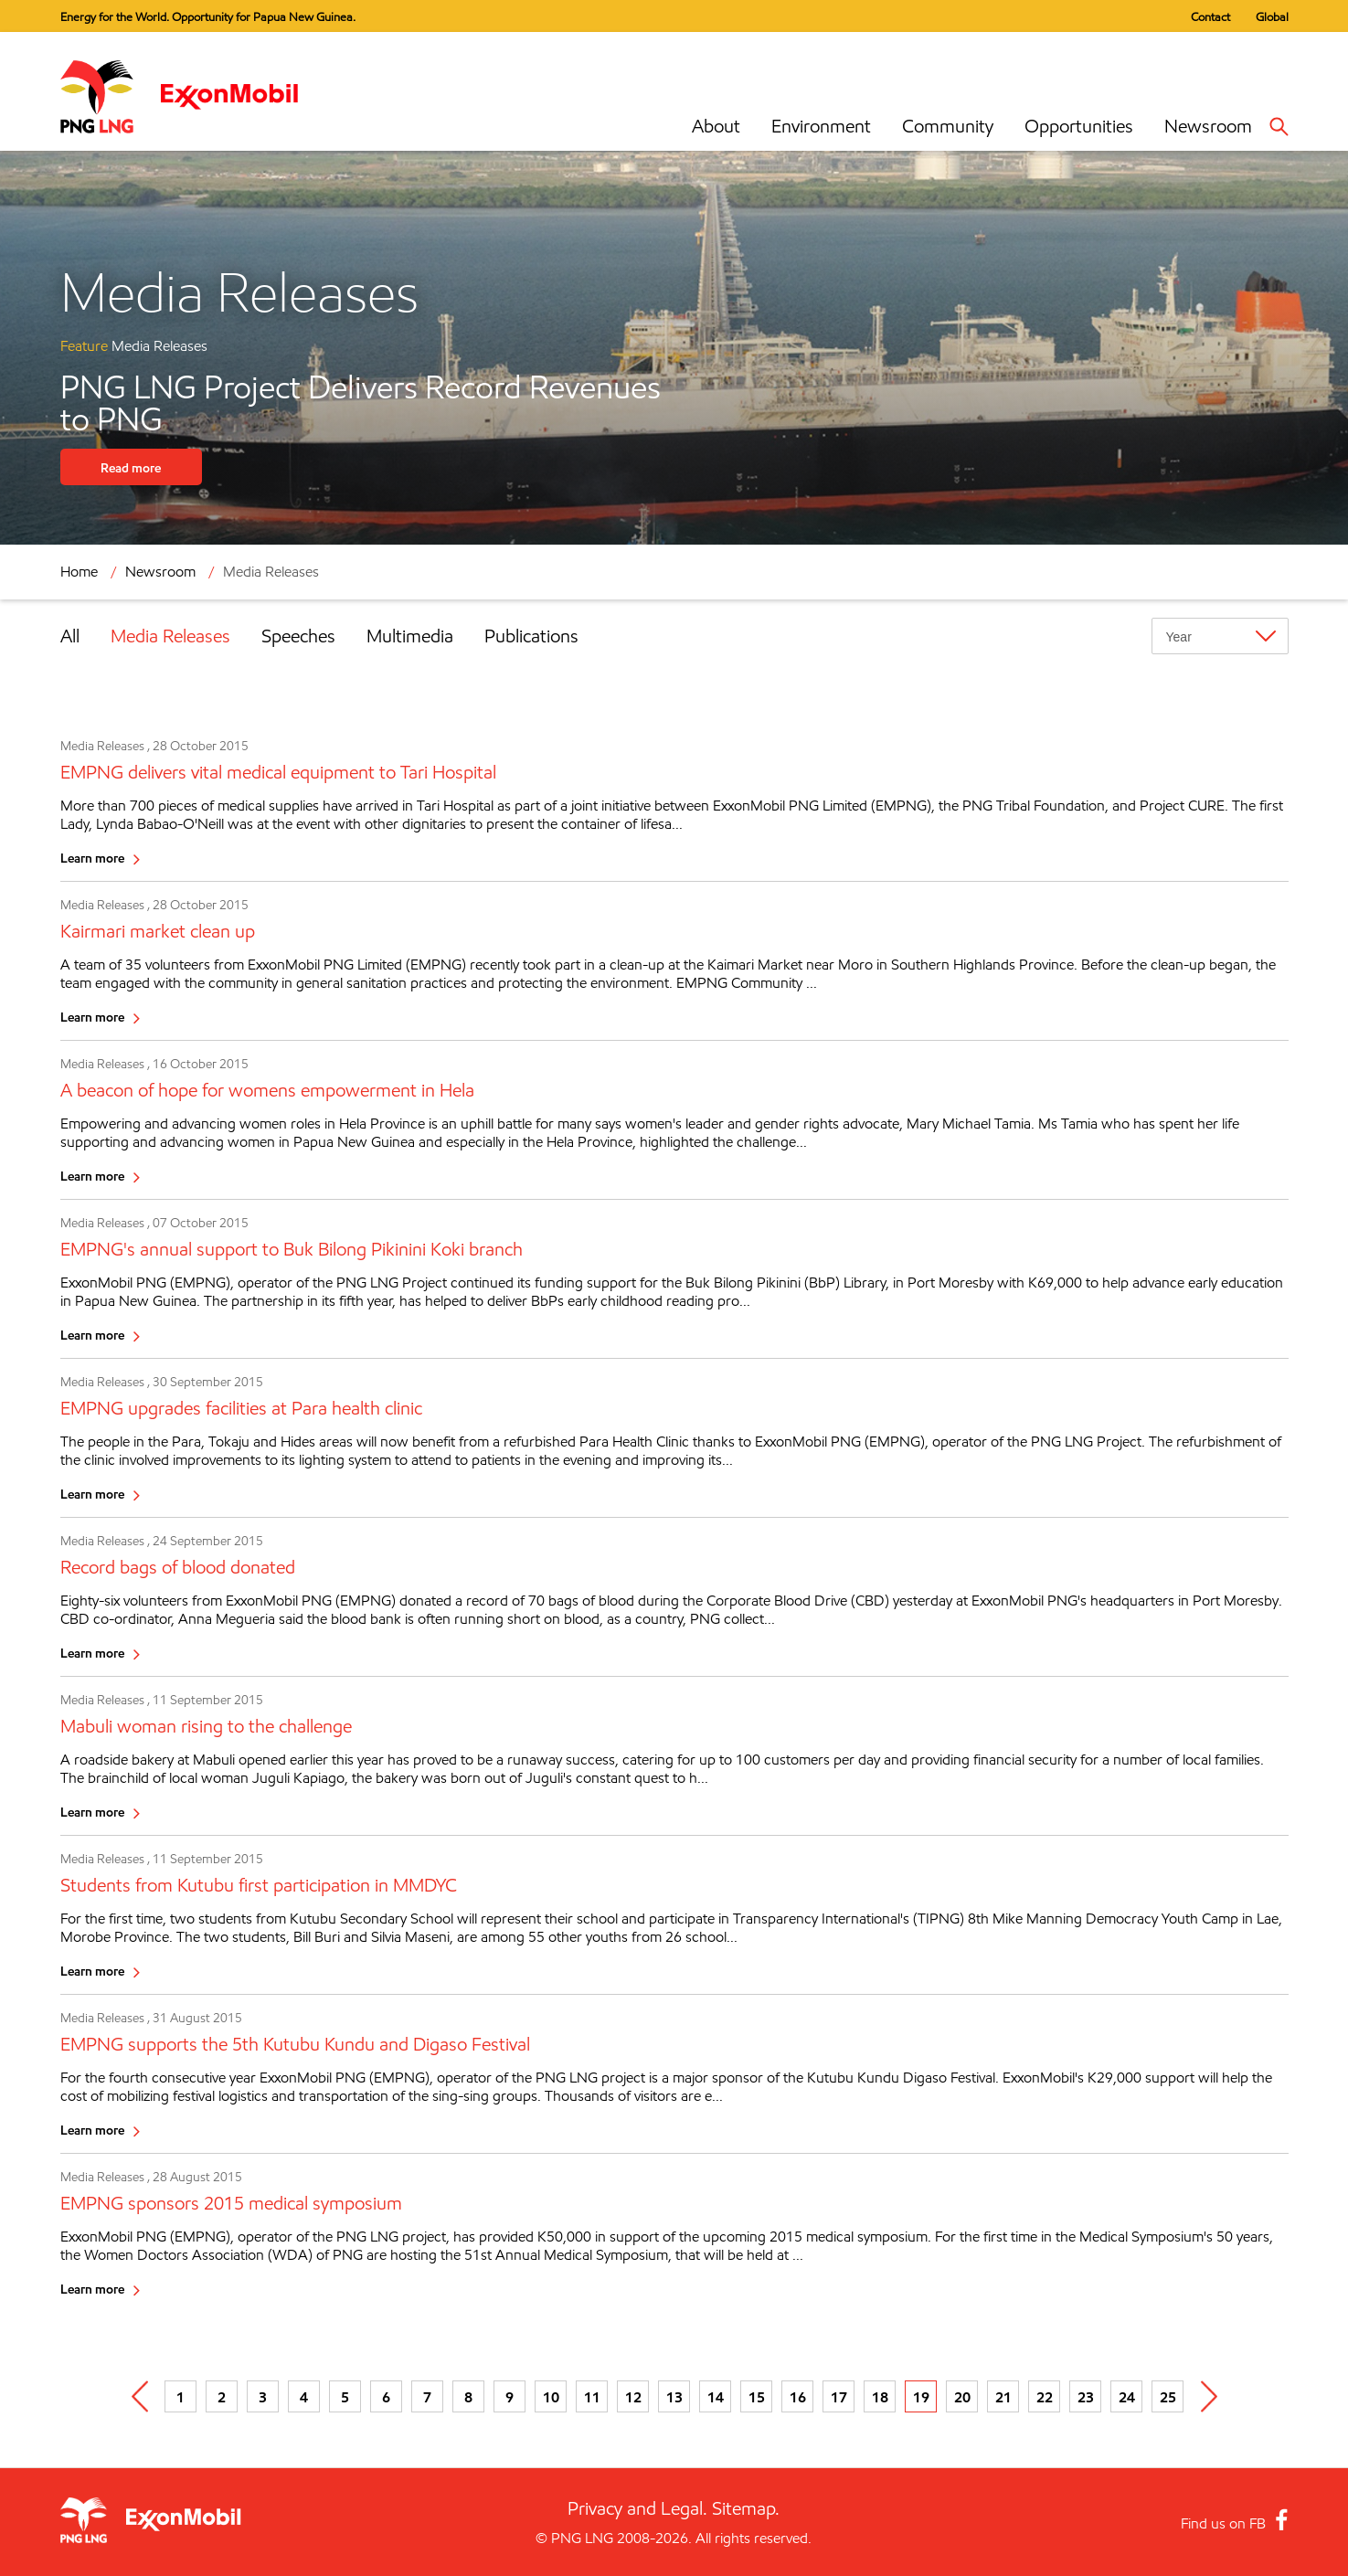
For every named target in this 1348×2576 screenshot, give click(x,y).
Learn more (92, 857)
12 (633, 2397)
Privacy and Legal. (637, 2508)
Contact (1210, 16)
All (70, 636)
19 (921, 2397)
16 (798, 2397)
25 (1168, 2397)
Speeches (298, 636)
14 (715, 2397)
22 (1044, 2397)
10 (551, 2397)
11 (592, 2397)
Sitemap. (746, 2508)
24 (1127, 2397)
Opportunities (1078, 126)
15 (756, 2397)
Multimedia (409, 636)
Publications (531, 636)
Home (79, 571)
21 (1003, 2397)
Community (947, 126)
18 (880, 2397)
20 (962, 2397)
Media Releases (271, 571)
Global (1272, 16)
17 (839, 2397)
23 (1085, 2397)
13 (674, 2397)
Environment (821, 126)
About (716, 126)
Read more (131, 467)
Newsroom (1208, 126)
